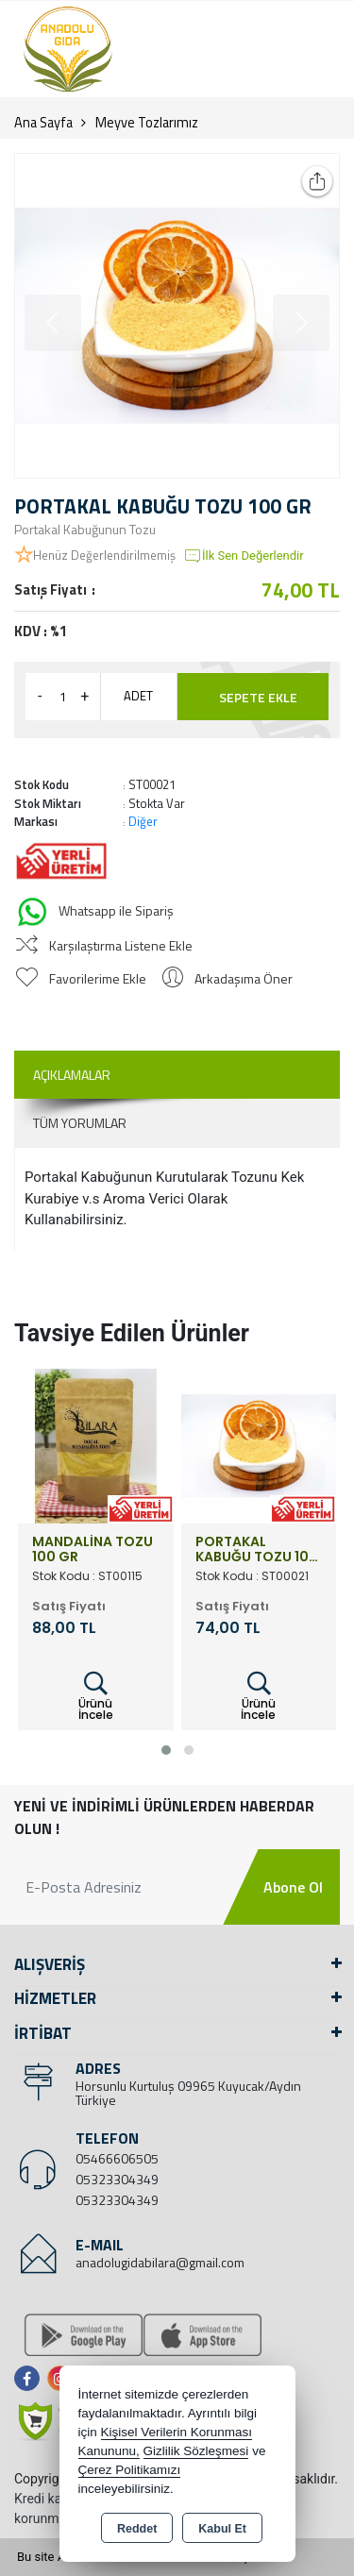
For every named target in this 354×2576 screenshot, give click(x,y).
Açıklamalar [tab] (71, 1075)
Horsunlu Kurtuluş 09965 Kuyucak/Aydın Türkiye (188, 2093)
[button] (166, 1750)
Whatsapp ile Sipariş (94, 912)
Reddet (137, 2528)
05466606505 (117, 2158)
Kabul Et (222, 2528)
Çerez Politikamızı (129, 2470)
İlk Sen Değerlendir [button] (243, 556)
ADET (138, 695)
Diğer (143, 821)
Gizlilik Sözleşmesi (196, 2451)
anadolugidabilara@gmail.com (160, 2262)
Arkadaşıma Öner (226, 977)
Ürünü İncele (95, 1697)
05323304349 (117, 2179)
